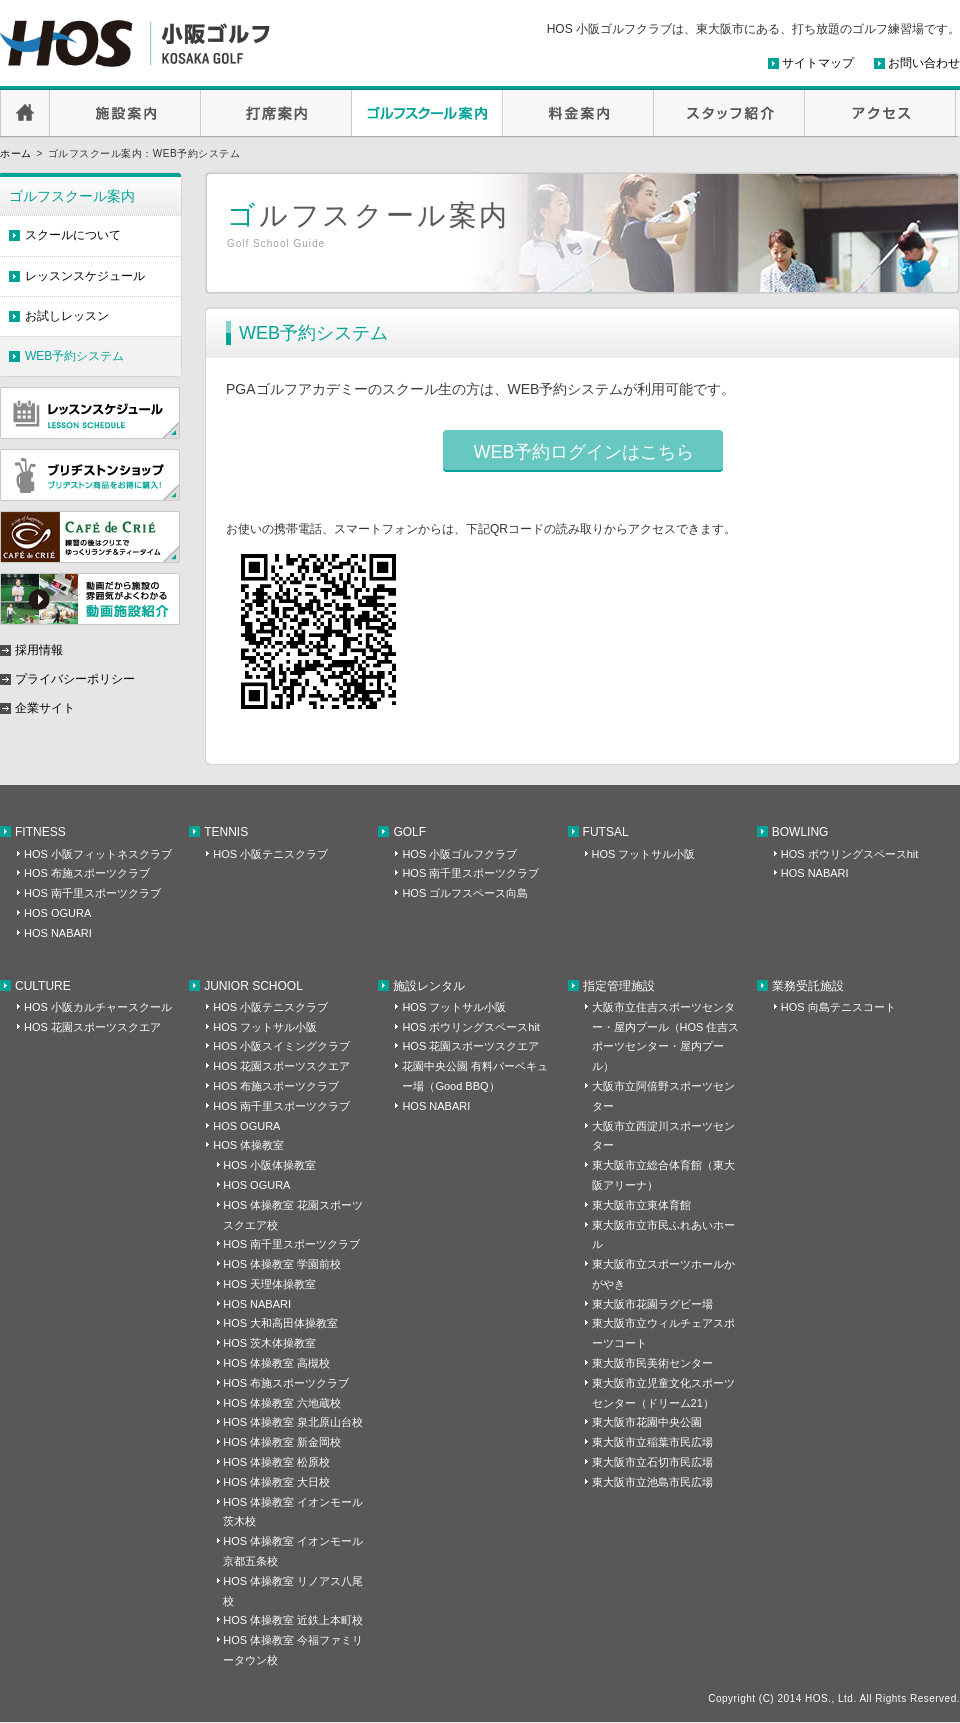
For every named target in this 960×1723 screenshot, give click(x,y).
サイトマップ (818, 63)
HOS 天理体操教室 (269, 1284)
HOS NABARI (58, 933)
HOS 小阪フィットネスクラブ (98, 854)
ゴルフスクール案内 (427, 113)
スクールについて (73, 235)
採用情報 (39, 650)
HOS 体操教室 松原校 (276, 1462)
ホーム (16, 153)
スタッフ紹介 (729, 113)
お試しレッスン (67, 316)
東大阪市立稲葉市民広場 (652, 1442)
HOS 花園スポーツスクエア (92, 1027)
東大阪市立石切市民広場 (652, 1462)
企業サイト (45, 708)
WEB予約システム (74, 356)
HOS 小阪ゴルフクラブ (459, 854)
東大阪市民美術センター (652, 1363)
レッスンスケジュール (85, 276)
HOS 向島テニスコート (838, 1007)
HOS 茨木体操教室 (269, 1343)
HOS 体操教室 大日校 (276, 1482)
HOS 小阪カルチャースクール (98, 1007)
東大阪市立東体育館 (641, 1205)
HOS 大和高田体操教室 (280, 1323)
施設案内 (125, 113)
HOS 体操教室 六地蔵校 (282, 1403)
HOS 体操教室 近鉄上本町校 (293, 1620)
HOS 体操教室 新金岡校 (282, 1442)
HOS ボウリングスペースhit (850, 854)
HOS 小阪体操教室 (269, 1165)
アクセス (880, 113)
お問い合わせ (924, 63)
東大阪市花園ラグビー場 (652, 1304)
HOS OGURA (57, 913)
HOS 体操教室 (248, 1145)
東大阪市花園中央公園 (647, 1422)
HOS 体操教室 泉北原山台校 (293, 1422)
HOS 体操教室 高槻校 (276, 1363)
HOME (25, 113)
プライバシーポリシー (75, 679)
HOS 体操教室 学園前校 (282, 1264)
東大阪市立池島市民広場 (652, 1482)
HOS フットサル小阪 (644, 854)
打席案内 (276, 113)
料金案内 (578, 113)
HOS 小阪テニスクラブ (270, 854)
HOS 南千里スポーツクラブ (92, 893)
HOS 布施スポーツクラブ (87, 873)
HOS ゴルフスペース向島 (465, 893)
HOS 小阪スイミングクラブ (281, 1046)
